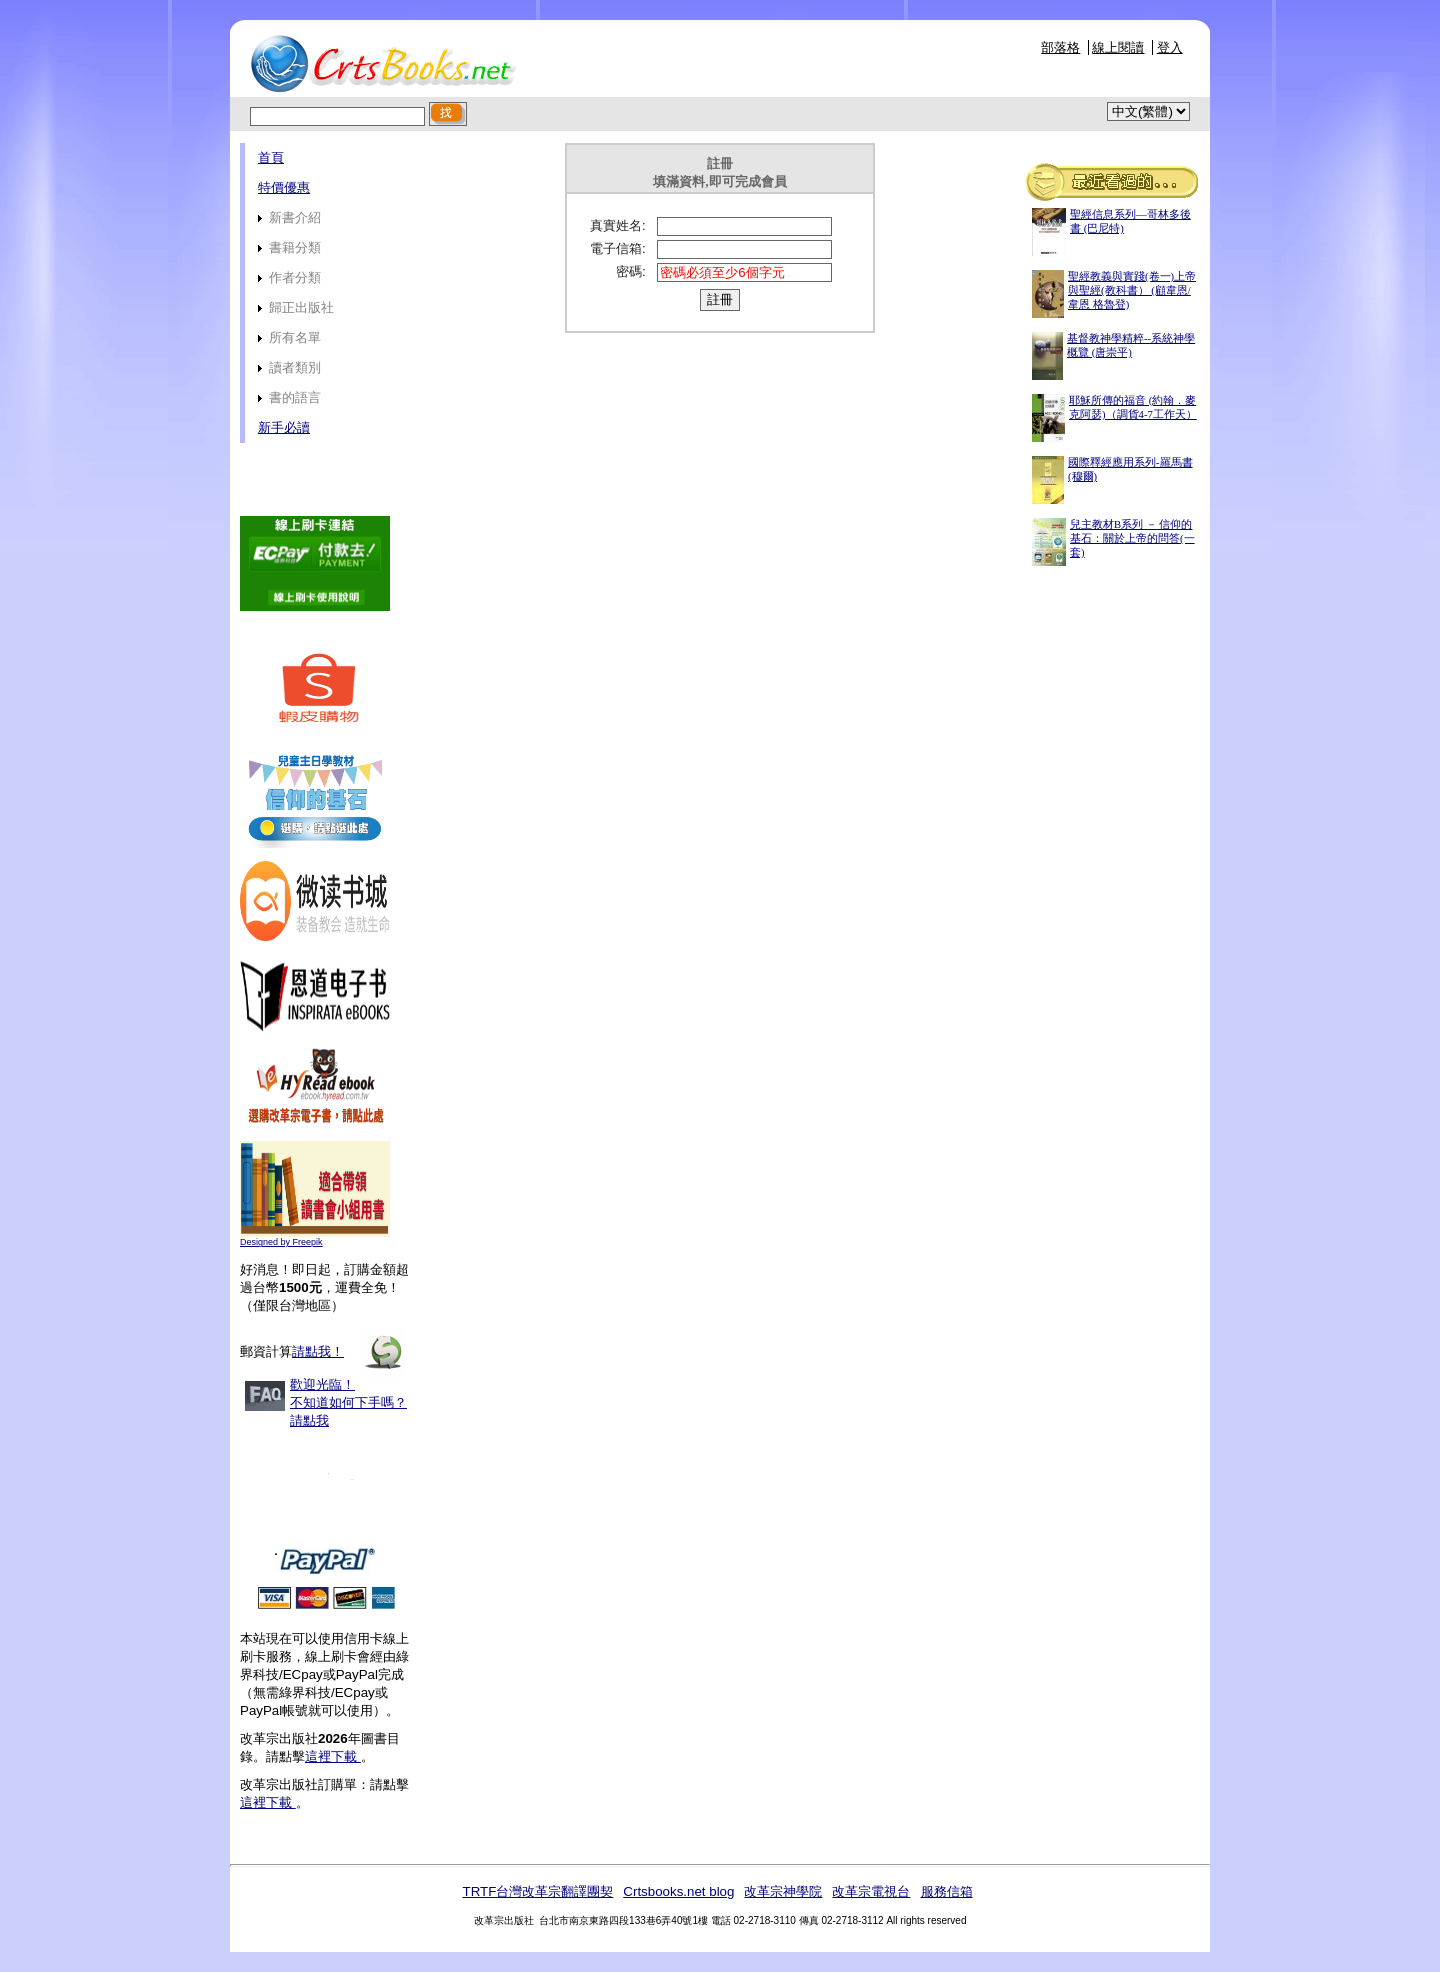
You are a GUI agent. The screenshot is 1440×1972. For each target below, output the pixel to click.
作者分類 (289, 277)
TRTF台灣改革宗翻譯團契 (537, 1891)
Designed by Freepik (281, 1242)
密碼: (631, 271)
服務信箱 (947, 1891)
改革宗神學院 (783, 1891)
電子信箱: (618, 248)
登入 (1170, 47)
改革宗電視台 (871, 1891)
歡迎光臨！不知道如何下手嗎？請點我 (348, 1402)
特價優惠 (284, 187)
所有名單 (289, 337)
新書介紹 (289, 217)
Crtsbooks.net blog (678, 1891)
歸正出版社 (296, 307)
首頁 (271, 157)
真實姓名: (618, 225)
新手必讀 (284, 427)
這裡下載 (333, 1756)
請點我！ (318, 1351)
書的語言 (289, 397)
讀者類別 (289, 367)
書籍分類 (289, 247)
